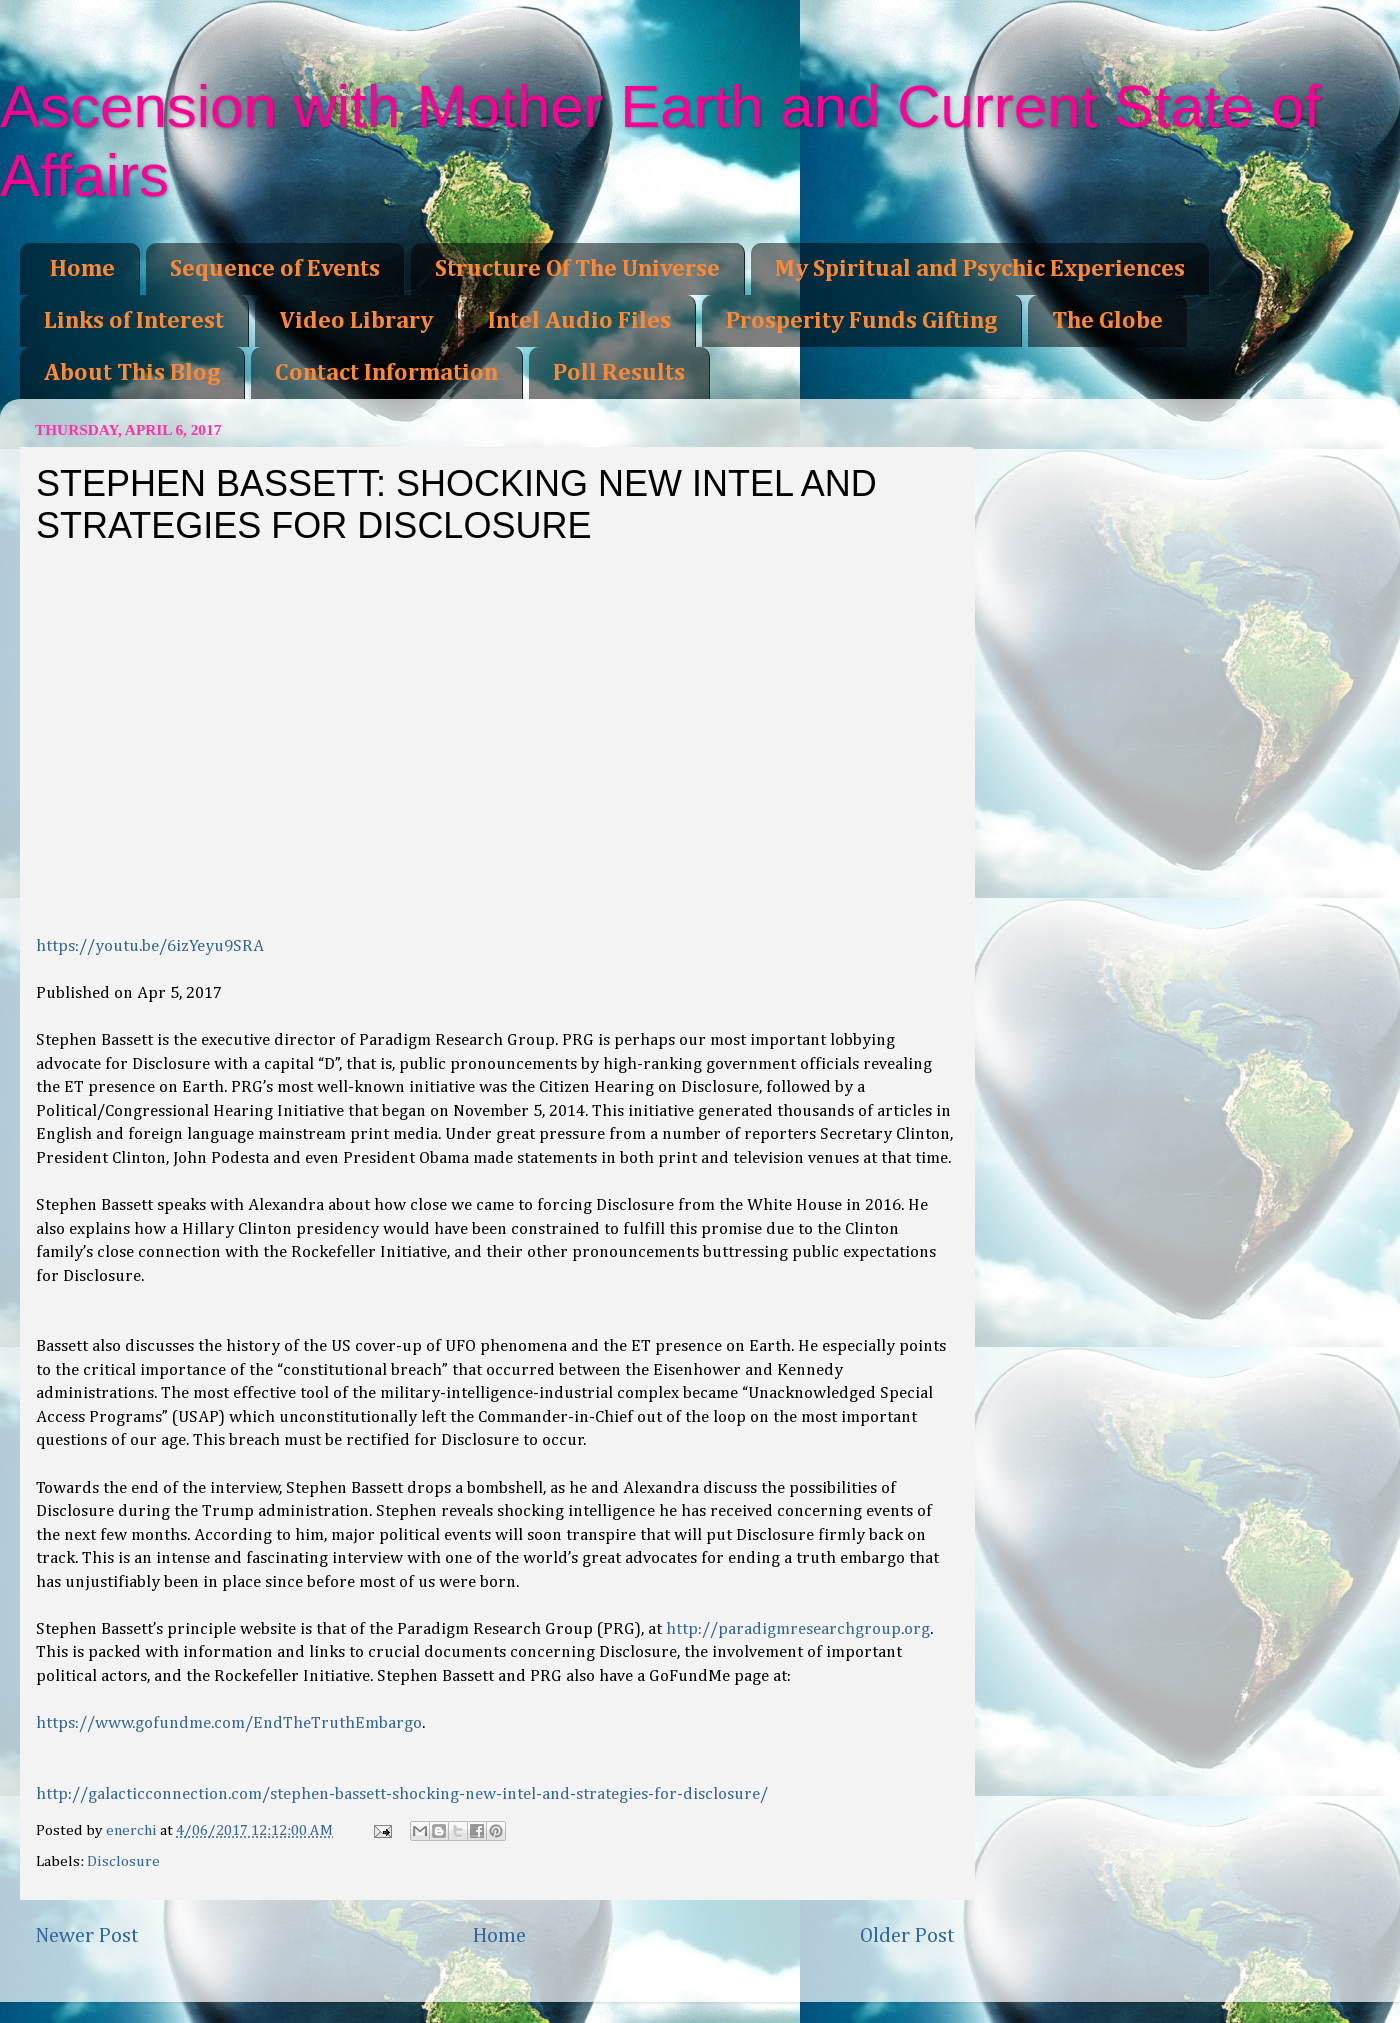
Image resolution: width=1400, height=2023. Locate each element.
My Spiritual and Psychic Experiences (980, 269)
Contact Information (386, 373)
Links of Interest (134, 321)
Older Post (907, 1936)
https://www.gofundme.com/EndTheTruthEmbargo (229, 1723)
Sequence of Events (275, 269)
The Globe (1107, 321)
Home (82, 269)
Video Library (356, 321)
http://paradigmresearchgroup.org (798, 1629)
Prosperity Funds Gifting (861, 321)
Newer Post (87, 1936)
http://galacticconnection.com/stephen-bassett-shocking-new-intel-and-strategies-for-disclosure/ (402, 1794)
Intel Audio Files (579, 321)
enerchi (133, 1830)
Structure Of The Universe (577, 269)
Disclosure (123, 1861)
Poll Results (619, 373)
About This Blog (132, 373)
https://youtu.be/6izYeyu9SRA (150, 946)
